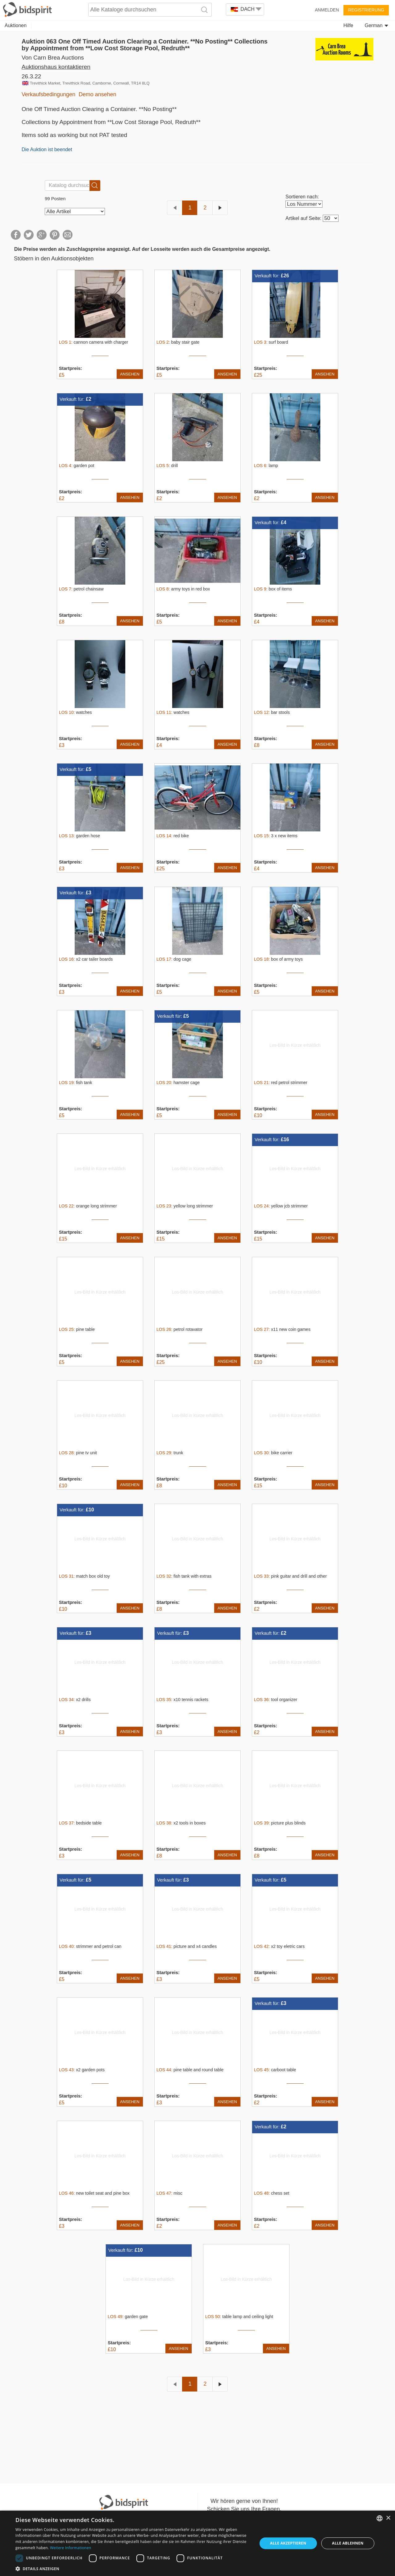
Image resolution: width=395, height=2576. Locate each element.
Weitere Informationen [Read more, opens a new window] (70, 2547)
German (376, 25)
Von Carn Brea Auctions (53, 57)
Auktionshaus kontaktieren (56, 67)
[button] (132, 2568)
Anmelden (327, 9)
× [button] (388, 2518)
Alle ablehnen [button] (348, 2543)
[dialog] (197, 2543)
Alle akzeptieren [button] (288, 2543)
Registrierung (366, 9)
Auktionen (16, 25)
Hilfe (348, 25)
